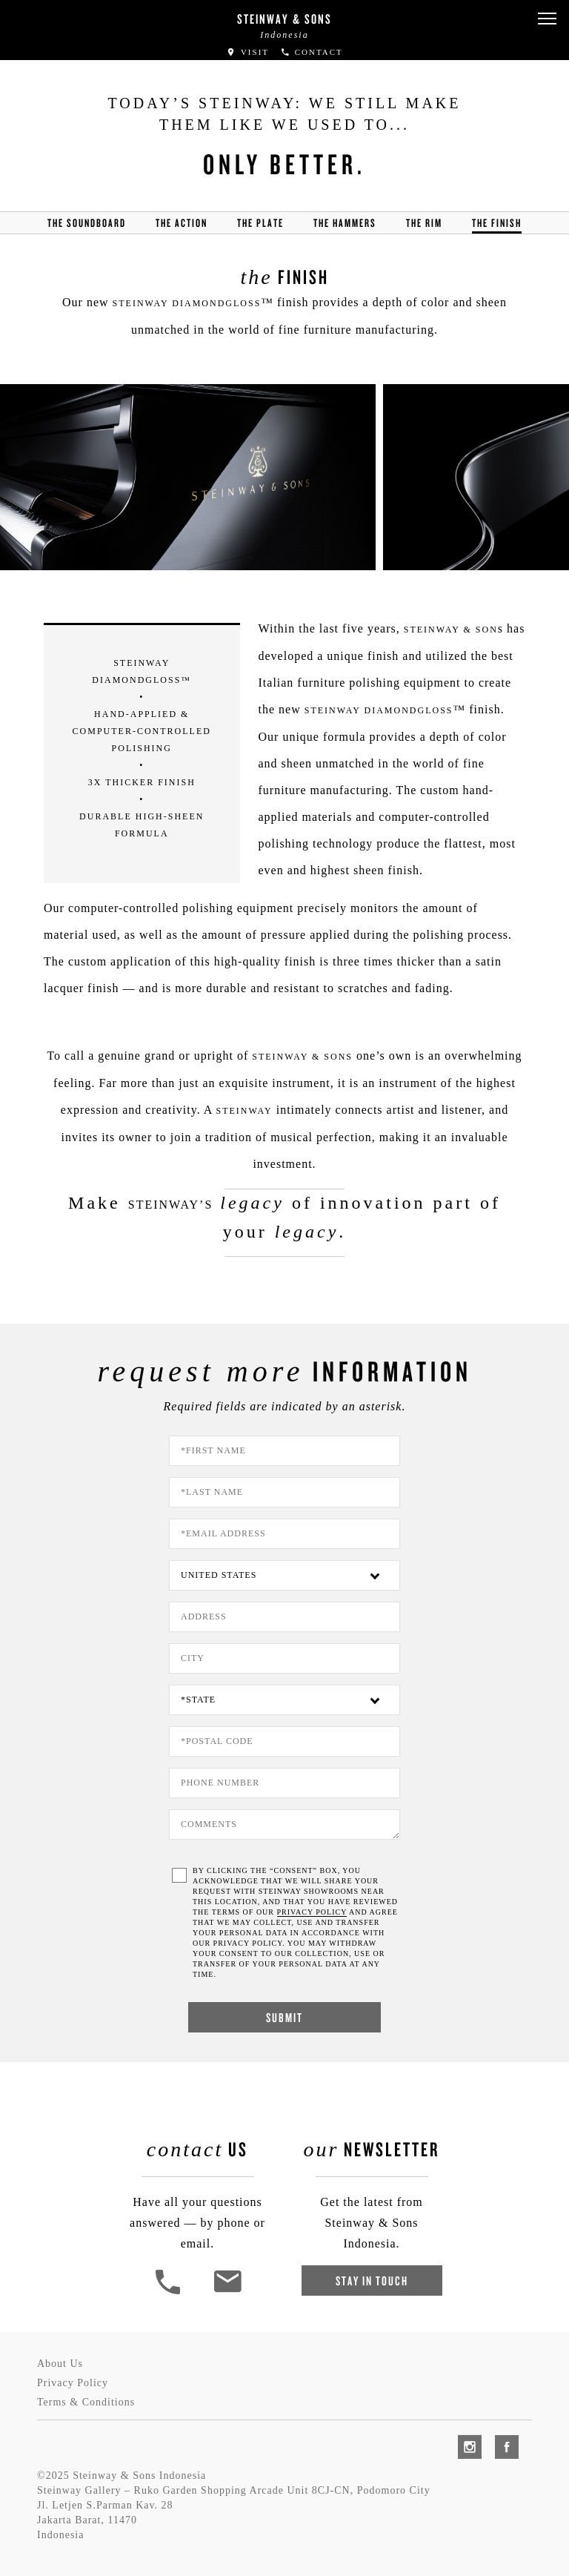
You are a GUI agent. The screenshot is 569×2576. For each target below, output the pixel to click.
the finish (497, 223)
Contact (311, 51)
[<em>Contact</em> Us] (227, 2292)
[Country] (284, 1575)
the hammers (344, 223)
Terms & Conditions (86, 2402)
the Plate (260, 223)
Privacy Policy (72, 2382)
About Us (60, 2363)
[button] (547, 19)
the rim (424, 223)
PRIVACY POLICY (312, 1912)
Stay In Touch (372, 2280)
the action (181, 223)
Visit (247, 51)
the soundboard (86, 223)
